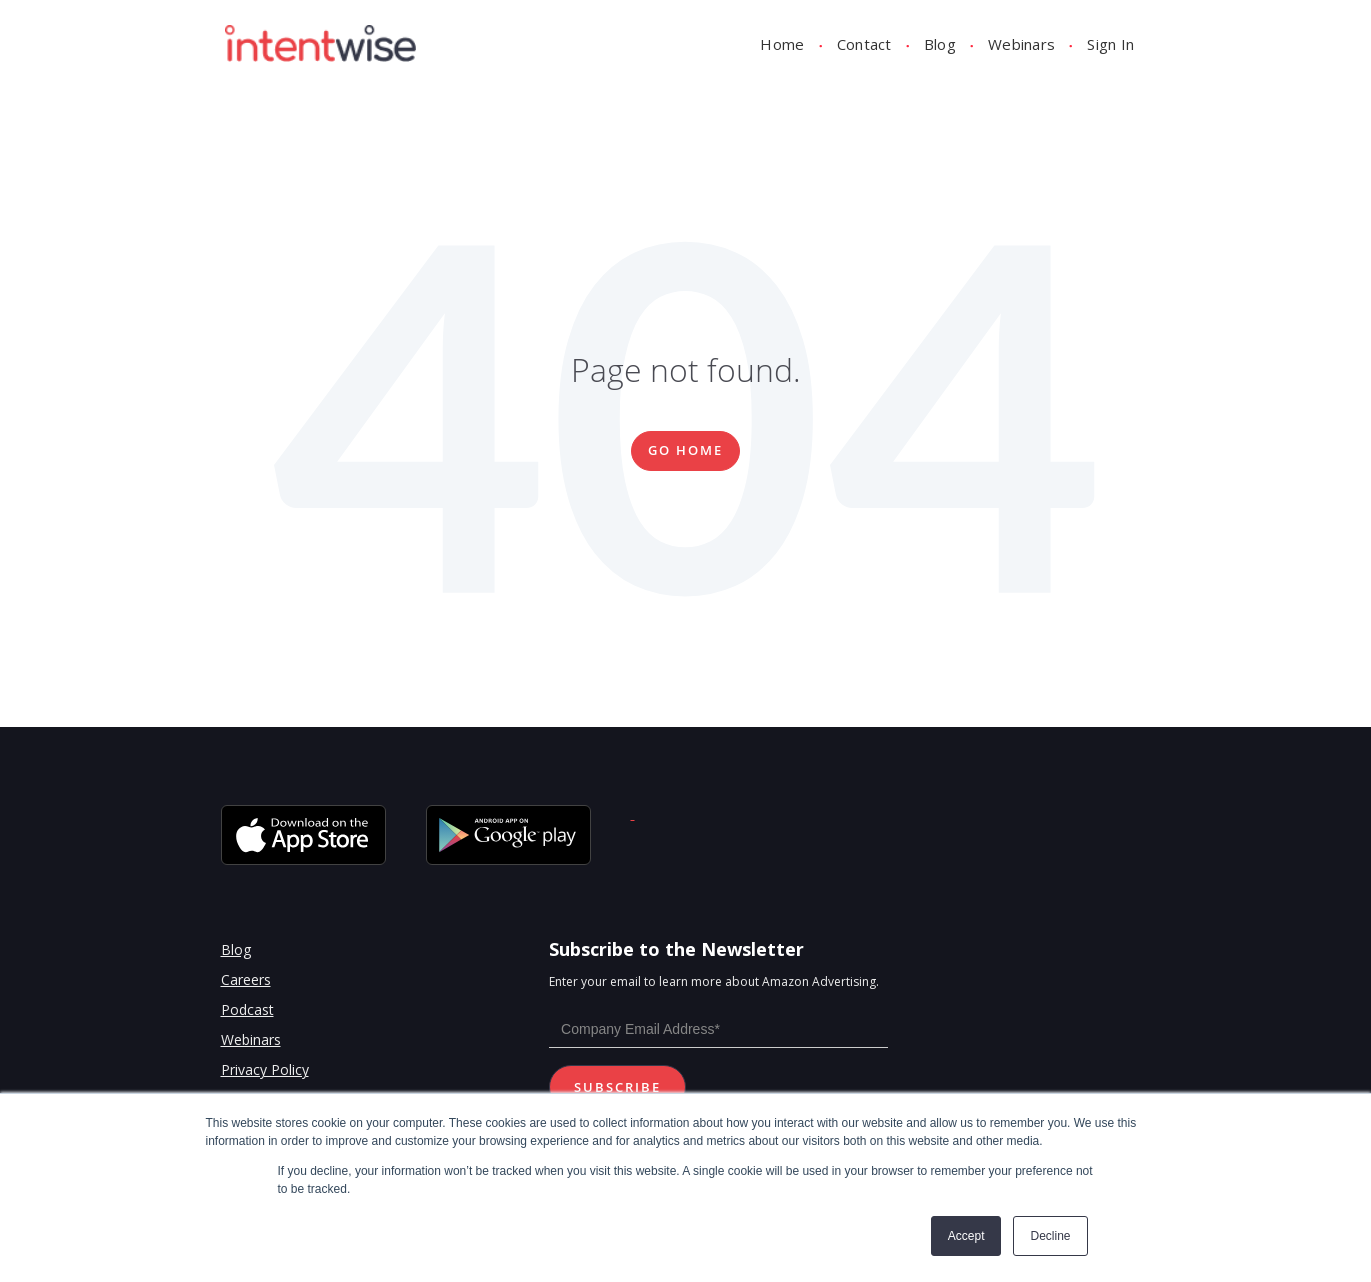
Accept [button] (966, 1236)
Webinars (1021, 44)
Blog (940, 44)
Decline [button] (1050, 1236)
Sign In (1110, 44)
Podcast (247, 1009)
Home (782, 44)
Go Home (685, 450)
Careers (246, 979)
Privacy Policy (265, 1069)
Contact (864, 44)
